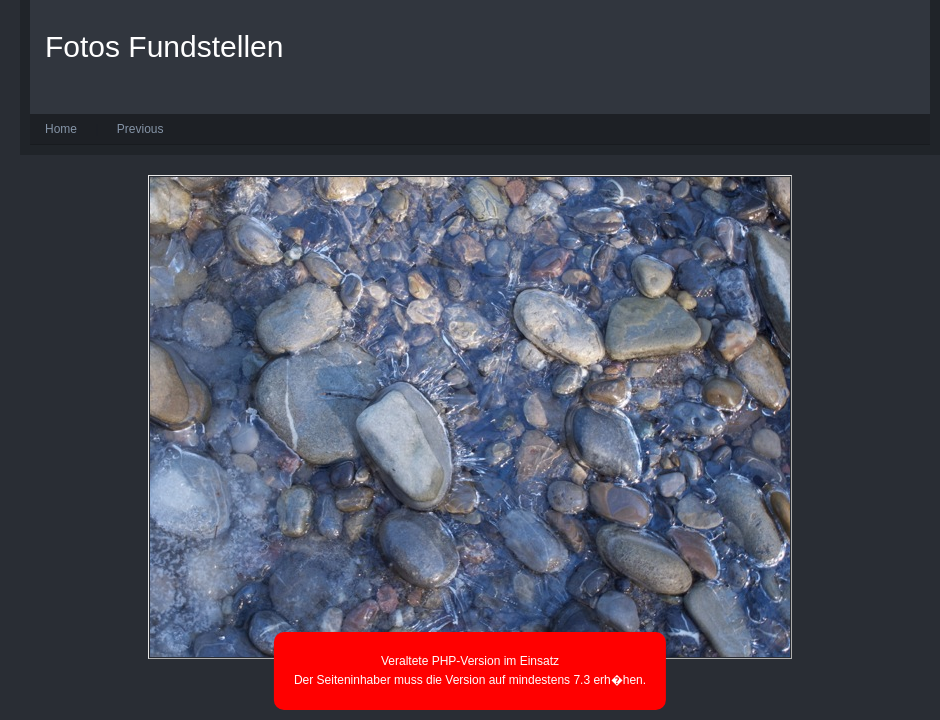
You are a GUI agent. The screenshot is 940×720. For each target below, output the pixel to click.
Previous (140, 129)
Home (61, 129)
